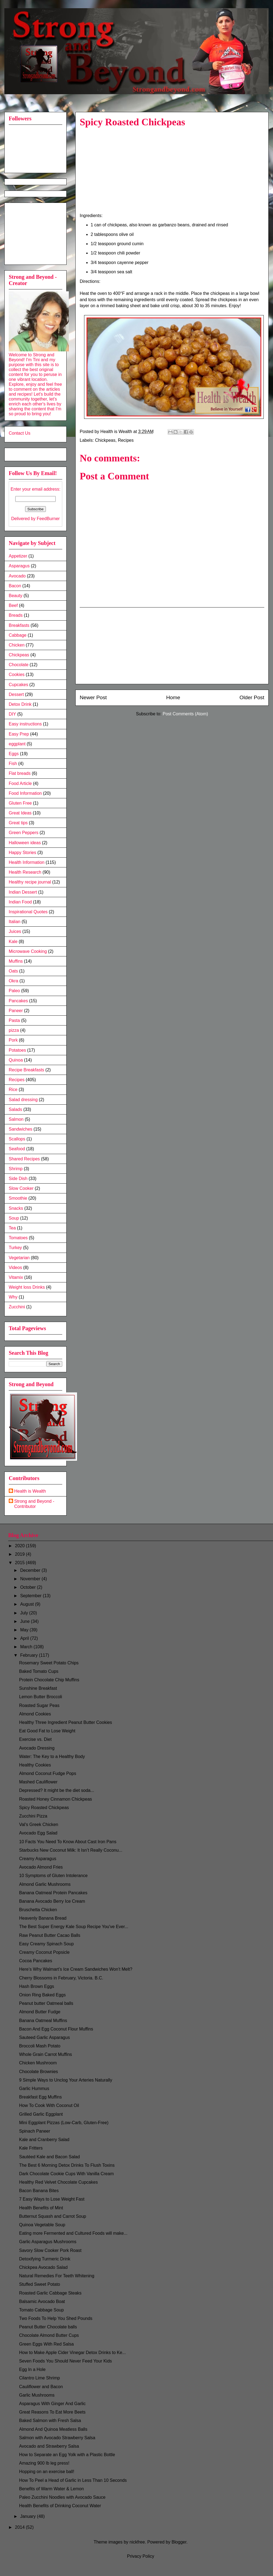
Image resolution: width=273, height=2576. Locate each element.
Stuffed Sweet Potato (39, 2284)
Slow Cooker (21, 1188)
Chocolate (18, 664)
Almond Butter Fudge (39, 2011)
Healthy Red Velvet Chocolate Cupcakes (58, 2182)
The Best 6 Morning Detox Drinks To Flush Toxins (67, 2165)
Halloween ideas (25, 842)
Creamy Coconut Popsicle (44, 1952)
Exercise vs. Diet (35, 1739)
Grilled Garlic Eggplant (41, 2114)
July (24, 1613)
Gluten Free (20, 803)
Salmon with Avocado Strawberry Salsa (57, 2437)
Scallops (17, 1139)
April (25, 1638)
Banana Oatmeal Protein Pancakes (53, 1892)
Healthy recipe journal (30, 882)
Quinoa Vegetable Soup (42, 2224)
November (30, 1578)
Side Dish (18, 1178)
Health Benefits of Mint (41, 2208)
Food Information (25, 793)
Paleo (14, 990)
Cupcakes (18, 684)
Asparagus (19, 566)
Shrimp (16, 1168)
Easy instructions (25, 724)
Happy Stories (22, 852)
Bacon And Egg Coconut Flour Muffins (56, 2029)
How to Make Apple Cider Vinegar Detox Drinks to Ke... (72, 2352)
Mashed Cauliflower (38, 1782)
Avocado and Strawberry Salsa (49, 2446)
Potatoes (17, 1050)
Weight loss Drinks (27, 1287)
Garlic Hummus (34, 2088)
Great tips (18, 822)
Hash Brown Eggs (36, 1986)
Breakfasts (19, 625)
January (28, 2516)
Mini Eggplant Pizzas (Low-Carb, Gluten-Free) (63, 2122)
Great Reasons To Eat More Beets (52, 2412)
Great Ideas (20, 813)
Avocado (17, 576)
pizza (14, 1030)
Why (13, 1297)
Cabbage (17, 635)
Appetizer (18, 556)
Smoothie (18, 1198)
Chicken (17, 645)
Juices (15, 931)
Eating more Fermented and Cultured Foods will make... (73, 2233)
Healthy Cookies (35, 1765)
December (30, 1570)
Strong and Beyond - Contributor (34, 1504)
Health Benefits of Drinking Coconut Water (60, 2505)
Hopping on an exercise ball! (46, 2471)
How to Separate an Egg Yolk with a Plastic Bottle (67, 2454)
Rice (13, 1089)
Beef (13, 605)
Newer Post (93, 697)
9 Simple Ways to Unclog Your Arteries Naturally (65, 2080)
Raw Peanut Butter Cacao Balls (49, 1935)
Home (173, 697)
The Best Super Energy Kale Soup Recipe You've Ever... (73, 1926)
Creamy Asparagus (37, 1858)
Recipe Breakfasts (26, 1070)
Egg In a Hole (32, 2369)
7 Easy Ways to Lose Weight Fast (51, 2199)
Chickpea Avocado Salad (43, 2267)
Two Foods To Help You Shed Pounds (55, 2318)
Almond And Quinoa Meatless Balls (53, 2429)
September (31, 1595)
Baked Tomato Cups (38, 1671)
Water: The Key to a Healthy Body (52, 1756)
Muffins (16, 961)
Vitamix (16, 1277)
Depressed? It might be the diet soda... (56, 1790)
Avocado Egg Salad (38, 1833)
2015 (20, 1562)
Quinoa (16, 1060)
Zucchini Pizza (33, 1816)
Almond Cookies (35, 1714)
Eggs (14, 753)
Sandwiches (20, 1129)
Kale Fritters (31, 2148)
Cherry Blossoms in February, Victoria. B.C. (61, 1978)
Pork (13, 1040)
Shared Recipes (24, 1159)
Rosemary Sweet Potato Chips (49, 1663)
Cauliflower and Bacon (41, 2386)
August (27, 1604)
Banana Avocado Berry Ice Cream (52, 1901)
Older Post (251, 697)
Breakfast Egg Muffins (40, 2097)
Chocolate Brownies (38, 2071)
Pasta (14, 1020)
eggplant (17, 744)
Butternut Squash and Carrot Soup (52, 2216)
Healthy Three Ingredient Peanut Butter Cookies (65, 1722)
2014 (20, 2527)
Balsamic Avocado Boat (42, 2301)
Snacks (16, 1208)
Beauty (15, 595)
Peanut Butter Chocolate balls (48, 2327)
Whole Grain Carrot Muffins (45, 2054)
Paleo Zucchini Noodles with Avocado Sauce (62, 2497)
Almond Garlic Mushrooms (45, 1884)
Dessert (16, 694)
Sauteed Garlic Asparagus (44, 2037)
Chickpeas (105, 440)
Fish (13, 763)
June (25, 1621)
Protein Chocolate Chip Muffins (49, 1679)
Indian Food (20, 902)
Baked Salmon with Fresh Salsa (50, 2420)
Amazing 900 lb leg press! (44, 2463)
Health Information (26, 862)
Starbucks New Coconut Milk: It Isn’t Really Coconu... (70, 1850)
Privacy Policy (140, 2556)
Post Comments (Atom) (185, 714)
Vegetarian (19, 1257)
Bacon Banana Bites (39, 2190)
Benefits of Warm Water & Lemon (51, 2488)
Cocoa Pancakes (35, 1960)
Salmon (16, 1119)
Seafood (17, 1148)
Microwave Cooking (28, 951)
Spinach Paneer (34, 2131)
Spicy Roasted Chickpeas (44, 1807)
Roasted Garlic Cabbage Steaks (50, 2293)
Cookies (17, 674)
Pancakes (18, 1000)
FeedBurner (48, 518)
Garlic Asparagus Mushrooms (47, 2241)
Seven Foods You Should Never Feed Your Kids (65, 2361)
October (28, 1587)
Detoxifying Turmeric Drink (44, 2259)
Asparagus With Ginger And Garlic (52, 2403)
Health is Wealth (30, 1491)
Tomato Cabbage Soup (41, 2310)
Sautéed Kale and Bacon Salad (49, 2156)
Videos (15, 1267)
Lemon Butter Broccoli (40, 1696)
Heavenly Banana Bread (42, 1918)
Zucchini (17, 1307)
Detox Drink (20, 704)
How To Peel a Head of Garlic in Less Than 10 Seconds (73, 2480)
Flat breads (20, 773)
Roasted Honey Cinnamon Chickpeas (55, 1799)
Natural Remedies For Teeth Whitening (56, 2275)
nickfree (137, 2542)
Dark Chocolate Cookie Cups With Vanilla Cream (66, 2173)
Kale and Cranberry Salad (44, 2139)
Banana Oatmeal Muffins (43, 2020)
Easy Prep (19, 734)
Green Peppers (23, 832)
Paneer (16, 1010)
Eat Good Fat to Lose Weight (47, 1731)
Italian (14, 921)
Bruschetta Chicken (38, 1909)
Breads (16, 615)
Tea (12, 1228)
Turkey (15, 1247)
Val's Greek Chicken (38, 1824)
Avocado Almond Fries (41, 1867)
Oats (13, 971)
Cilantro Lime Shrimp (39, 2378)
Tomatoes (18, 1237)
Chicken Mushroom (38, 2063)
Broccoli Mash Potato (39, 2046)
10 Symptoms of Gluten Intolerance (53, 1875)
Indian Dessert (23, 892)
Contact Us (19, 433)
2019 (20, 1554)
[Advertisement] (36, 232)
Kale (13, 941)
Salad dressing (23, 1099)
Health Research (25, 872)
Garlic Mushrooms (37, 2395)
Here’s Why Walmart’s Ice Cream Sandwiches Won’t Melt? (75, 1969)
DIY (12, 714)
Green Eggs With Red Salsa (46, 2344)
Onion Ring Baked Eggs (42, 1995)
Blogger (178, 2542)
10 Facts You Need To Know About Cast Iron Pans (67, 1841)
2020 (20, 1545)
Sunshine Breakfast (38, 1688)
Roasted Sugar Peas (39, 1705)
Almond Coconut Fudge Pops (47, 1773)
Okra (13, 981)
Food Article (20, 783)
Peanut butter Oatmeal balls (46, 2003)
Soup (14, 1218)
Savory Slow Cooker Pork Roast (50, 2250)
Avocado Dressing (37, 1748)
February (29, 1655)
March (27, 1646)
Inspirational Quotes (28, 911)
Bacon (15, 585)
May (25, 1630)
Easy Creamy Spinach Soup (46, 1943)
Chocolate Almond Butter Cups (49, 2335)
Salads (15, 1109)
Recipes (126, 440)
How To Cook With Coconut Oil (49, 2105)
